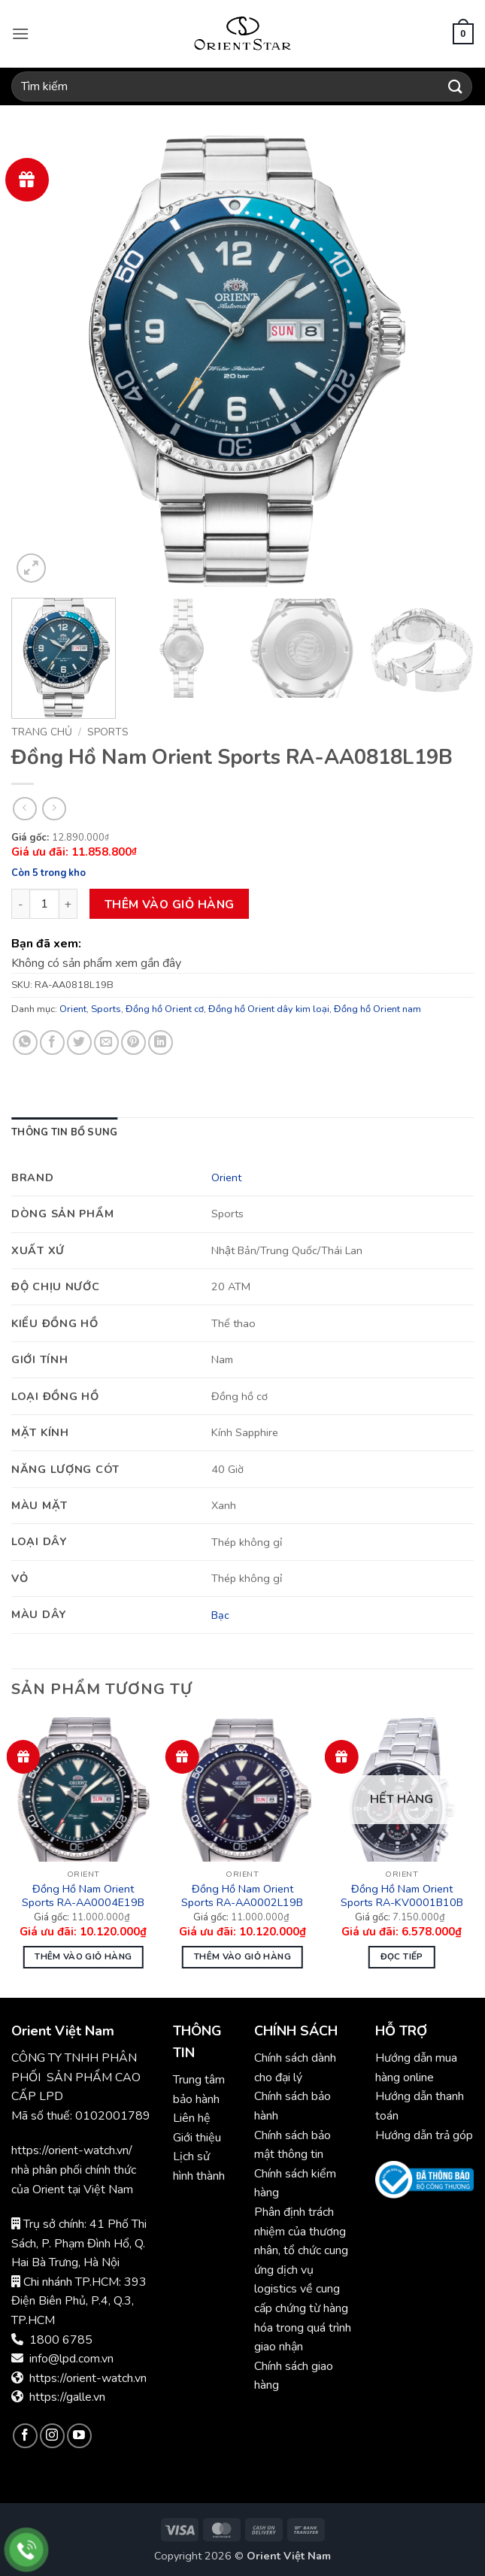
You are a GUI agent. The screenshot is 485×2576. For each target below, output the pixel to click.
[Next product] (24, 808)
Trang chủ (41, 732)
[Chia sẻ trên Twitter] (79, 1042)
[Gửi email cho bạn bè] (106, 1042)
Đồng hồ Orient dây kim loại (268, 1009)
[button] (20, 33)
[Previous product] (53, 808)
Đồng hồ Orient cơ (165, 1009)
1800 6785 (60, 2340)
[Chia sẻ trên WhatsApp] (25, 1042)
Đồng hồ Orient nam (377, 1009)
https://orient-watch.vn (88, 2378)
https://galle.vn (67, 2397)
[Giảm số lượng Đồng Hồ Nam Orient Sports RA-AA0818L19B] (20, 904)
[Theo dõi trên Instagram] (52, 2435)
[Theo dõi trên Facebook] (25, 2435)
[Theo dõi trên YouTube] (79, 2435)
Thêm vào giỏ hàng (170, 904)
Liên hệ (192, 2118)
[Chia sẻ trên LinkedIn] (160, 1042)
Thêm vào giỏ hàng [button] (83, 1956)
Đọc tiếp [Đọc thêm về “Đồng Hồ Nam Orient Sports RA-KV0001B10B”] (401, 1956)
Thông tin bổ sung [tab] (64, 1132)
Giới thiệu (197, 2137)
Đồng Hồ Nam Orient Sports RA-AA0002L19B (242, 1896)
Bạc (220, 1615)
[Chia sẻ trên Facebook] (52, 1042)
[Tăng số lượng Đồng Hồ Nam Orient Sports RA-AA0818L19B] (68, 904)
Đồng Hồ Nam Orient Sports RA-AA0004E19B (83, 1896)
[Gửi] (456, 86)
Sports (108, 732)
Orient (72, 1009)
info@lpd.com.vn (71, 2358)
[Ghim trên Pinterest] (133, 1042)
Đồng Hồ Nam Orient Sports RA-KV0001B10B (402, 1896)
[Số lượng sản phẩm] (44, 904)
